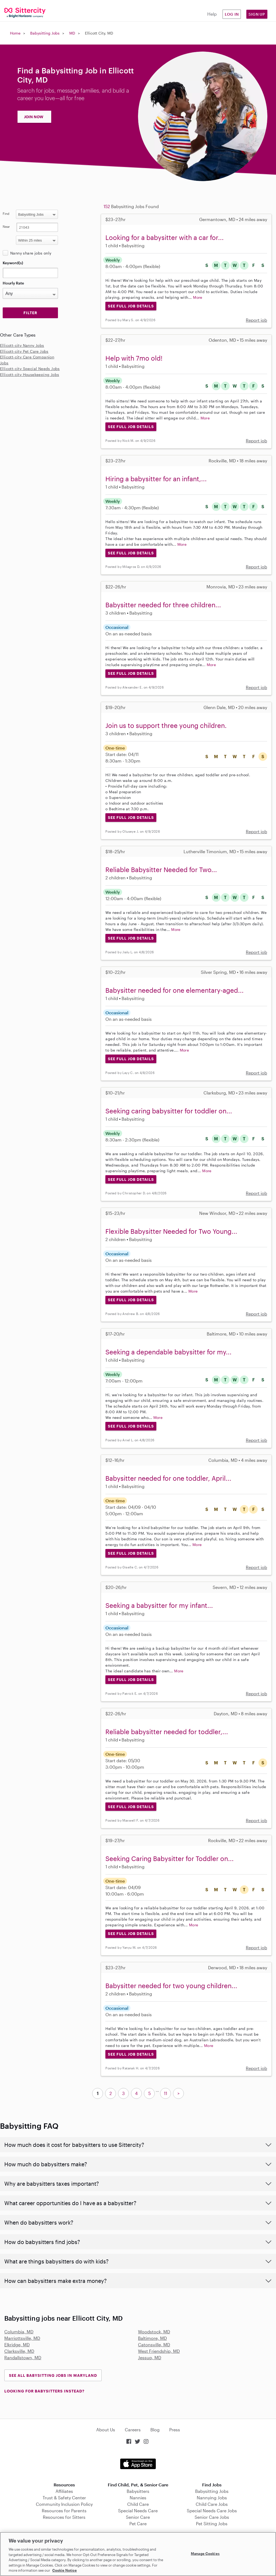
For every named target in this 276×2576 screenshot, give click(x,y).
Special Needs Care (138, 2510)
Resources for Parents (64, 2510)
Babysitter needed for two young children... (171, 1985)
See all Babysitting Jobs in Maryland (53, 2375)
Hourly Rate (13, 283)
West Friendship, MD (159, 2351)
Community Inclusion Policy (64, 2504)
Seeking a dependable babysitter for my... (168, 1352)
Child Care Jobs (212, 2504)
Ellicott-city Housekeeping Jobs (29, 374)
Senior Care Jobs (212, 2517)
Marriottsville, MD (22, 2338)
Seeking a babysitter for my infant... (159, 1605)
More (197, 297)
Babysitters (138, 2491)
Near (6, 226)
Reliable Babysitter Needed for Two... (161, 869)
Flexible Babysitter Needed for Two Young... (171, 1231)
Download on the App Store (138, 2464)
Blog (155, 2429)
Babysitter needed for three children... (163, 605)
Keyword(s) (13, 262)
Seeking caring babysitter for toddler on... (168, 1111)
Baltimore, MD (152, 2338)
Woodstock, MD (154, 2331)
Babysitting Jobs (45, 33)
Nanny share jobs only (30, 253)
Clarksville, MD (19, 2351)
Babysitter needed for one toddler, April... (168, 1478)
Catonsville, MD (154, 2344)
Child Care (138, 2504)
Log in (232, 14)
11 (165, 2093)
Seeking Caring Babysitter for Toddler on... (169, 1858)
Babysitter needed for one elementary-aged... (174, 990)
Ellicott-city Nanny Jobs (22, 345)
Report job (256, 320)
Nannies (138, 2497)
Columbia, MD (18, 2331)
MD (72, 33)
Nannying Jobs (212, 2497)
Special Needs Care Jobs (212, 2510)
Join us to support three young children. (166, 725)
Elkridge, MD (17, 2344)
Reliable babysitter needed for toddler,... (166, 1732)
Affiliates (64, 2491)
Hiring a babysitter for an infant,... (156, 479)
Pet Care (138, 2523)
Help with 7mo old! (134, 358)
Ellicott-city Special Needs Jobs (30, 368)
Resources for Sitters (64, 2517)
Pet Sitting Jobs (211, 2523)
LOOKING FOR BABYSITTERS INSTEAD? (44, 2391)
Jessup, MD (149, 2357)
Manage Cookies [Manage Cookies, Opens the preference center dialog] (205, 2553)
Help (212, 13)
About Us (105, 2429)
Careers (133, 2429)
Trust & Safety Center (64, 2497)
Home (15, 33)
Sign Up (257, 14)
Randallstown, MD (22, 2357)
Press (174, 2429)
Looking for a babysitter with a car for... (164, 237)
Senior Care (138, 2517)
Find (6, 213)
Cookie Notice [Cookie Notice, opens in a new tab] (64, 2570)
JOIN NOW (33, 116)
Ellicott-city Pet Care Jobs (24, 351)
